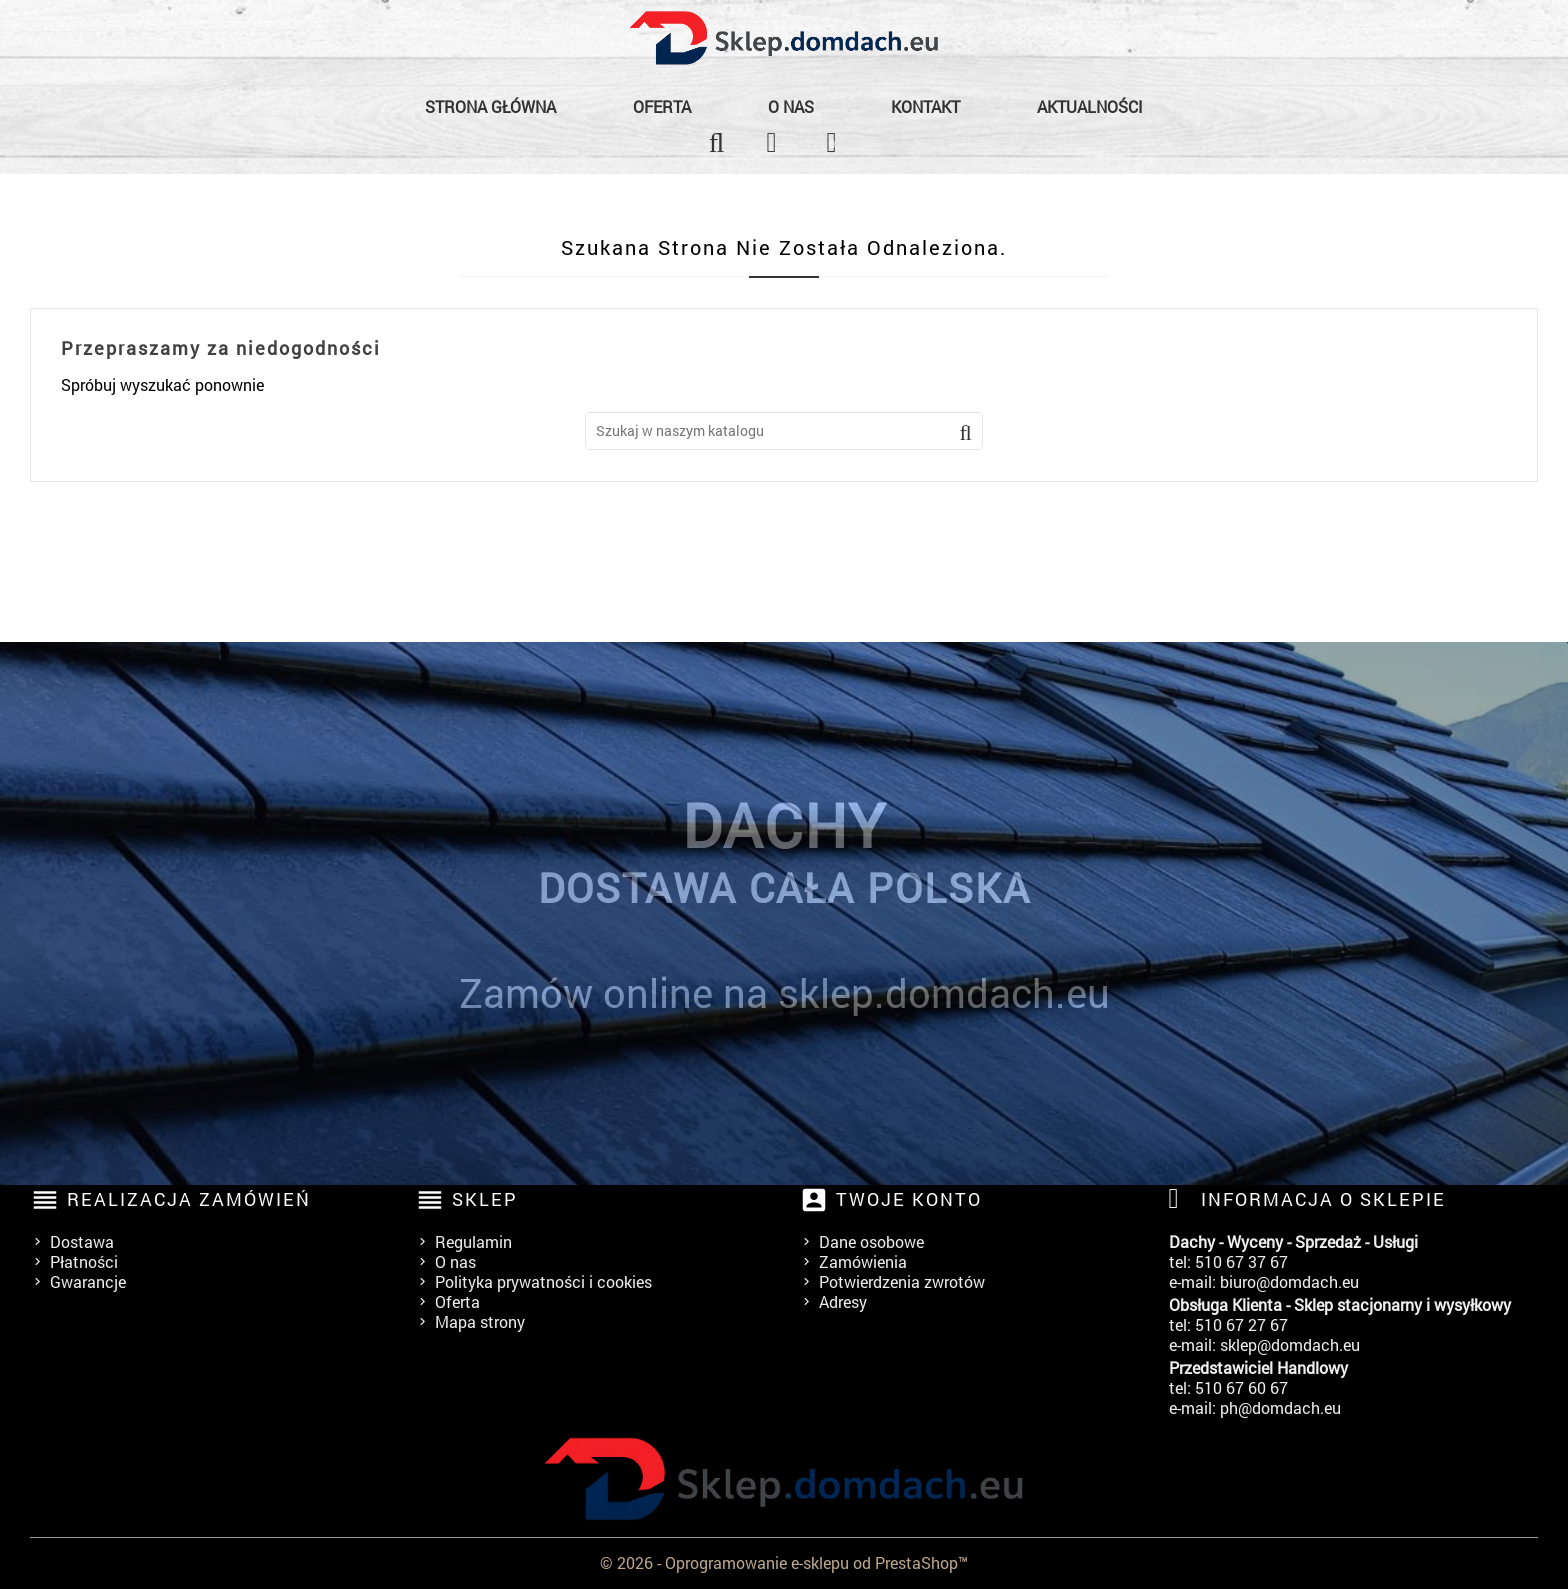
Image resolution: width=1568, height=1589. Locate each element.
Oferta (662, 106)
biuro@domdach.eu (1289, 1281)
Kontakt (925, 106)
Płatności (84, 1261)
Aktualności (1090, 106)
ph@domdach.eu (1280, 1407)
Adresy (843, 1301)
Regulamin (473, 1241)
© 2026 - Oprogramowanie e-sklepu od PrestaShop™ (784, 1562)
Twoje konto (909, 1199)
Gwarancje (88, 1281)
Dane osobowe (871, 1241)
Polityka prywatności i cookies (543, 1281)
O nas (791, 106)
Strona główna (490, 106)
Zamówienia (863, 1261)
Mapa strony (480, 1321)
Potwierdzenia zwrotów (902, 1281)
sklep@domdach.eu (1290, 1344)
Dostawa (82, 1241)
